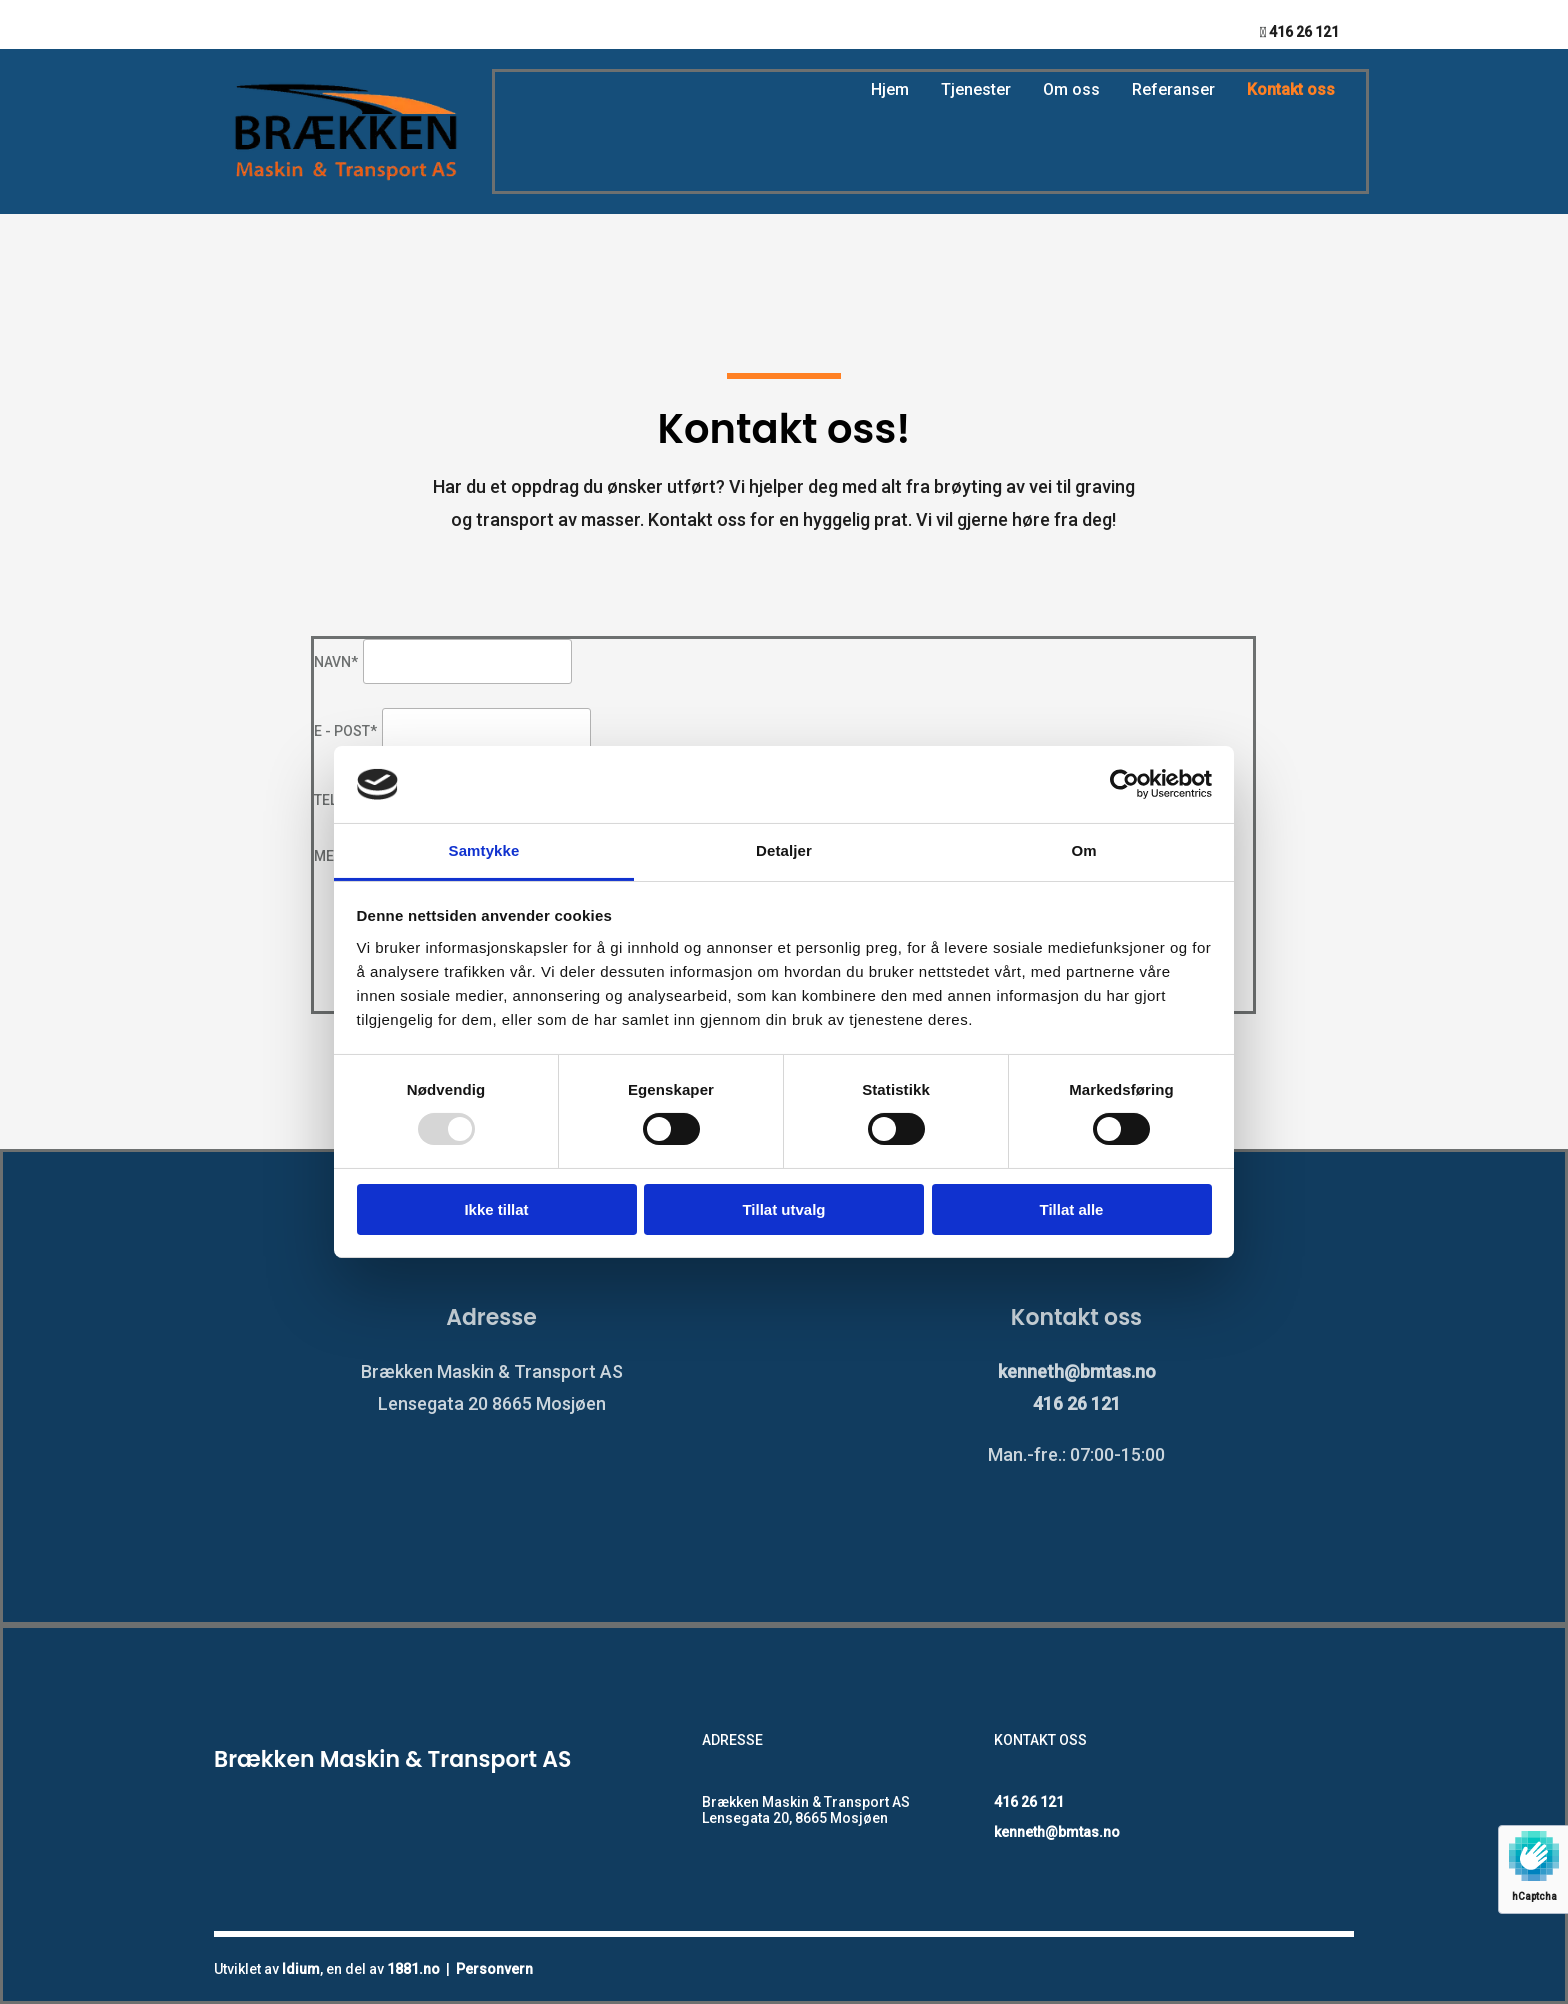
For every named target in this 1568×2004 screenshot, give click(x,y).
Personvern (494, 1969)
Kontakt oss (1291, 89)
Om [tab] (1083, 850)
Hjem (890, 89)
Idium (301, 1969)
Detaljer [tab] (784, 850)
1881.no (413, 1969)
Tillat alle (1072, 1209)
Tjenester (976, 89)
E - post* (345, 731)
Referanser (1173, 89)
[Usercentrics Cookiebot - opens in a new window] (1124, 784)
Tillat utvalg (783, 1209)
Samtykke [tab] (484, 850)
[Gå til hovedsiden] (345, 183)
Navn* (336, 662)
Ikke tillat (496, 1209)
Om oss (1071, 89)
